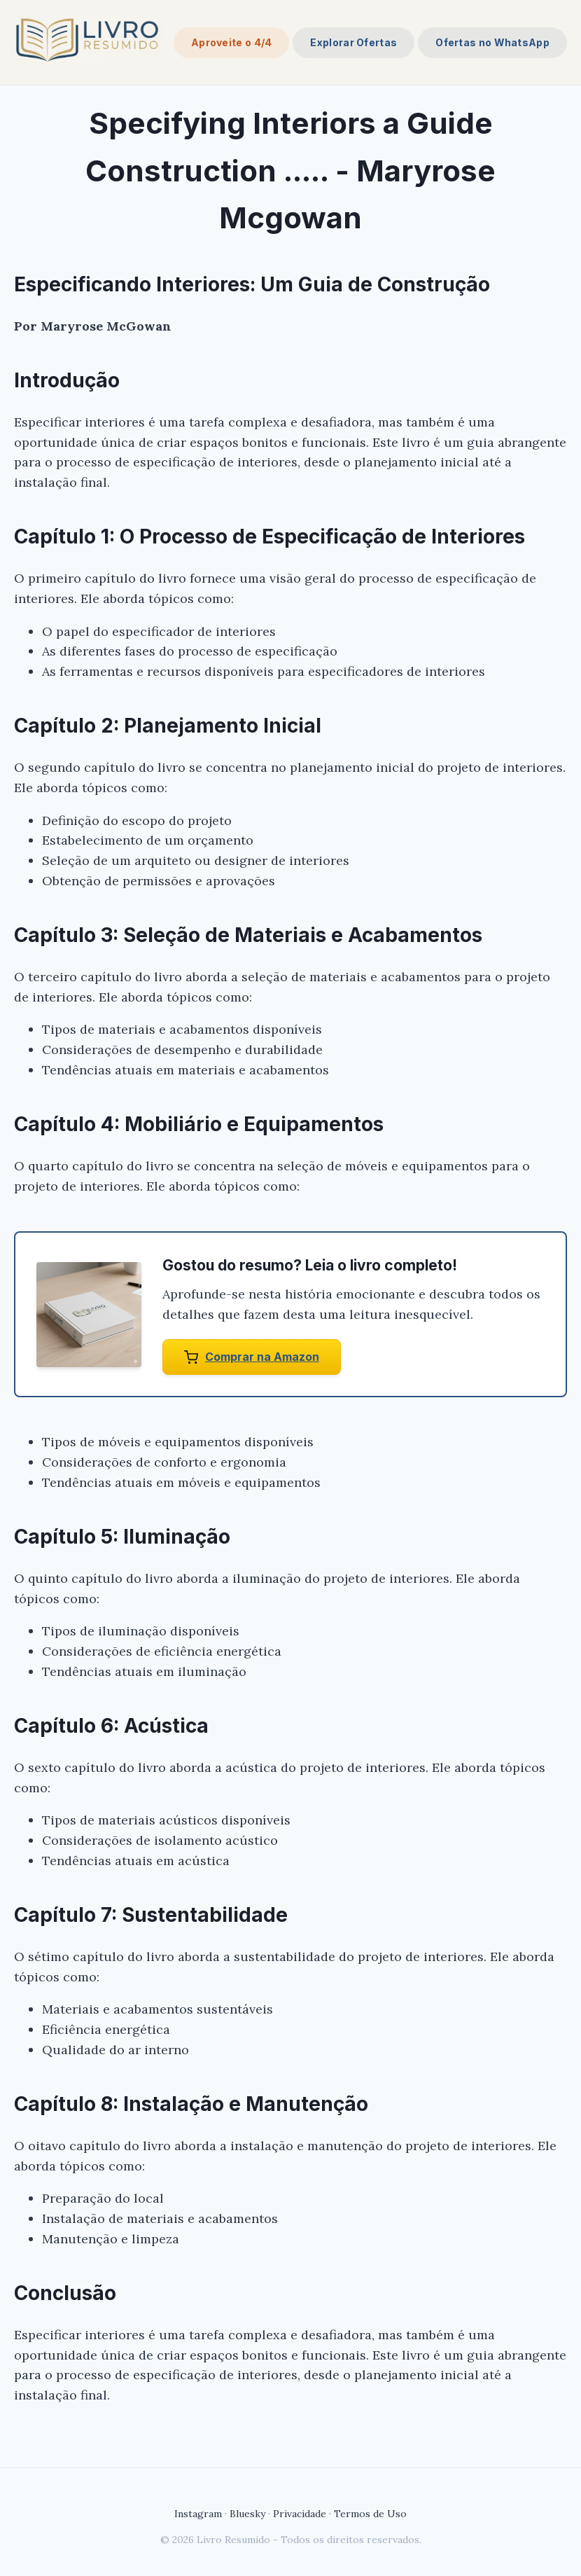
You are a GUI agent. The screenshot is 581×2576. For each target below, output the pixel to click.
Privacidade (299, 2513)
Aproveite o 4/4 (231, 42)
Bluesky (247, 2513)
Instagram (198, 2513)
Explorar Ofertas (353, 42)
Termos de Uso (370, 2513)
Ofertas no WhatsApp (492, 42)
